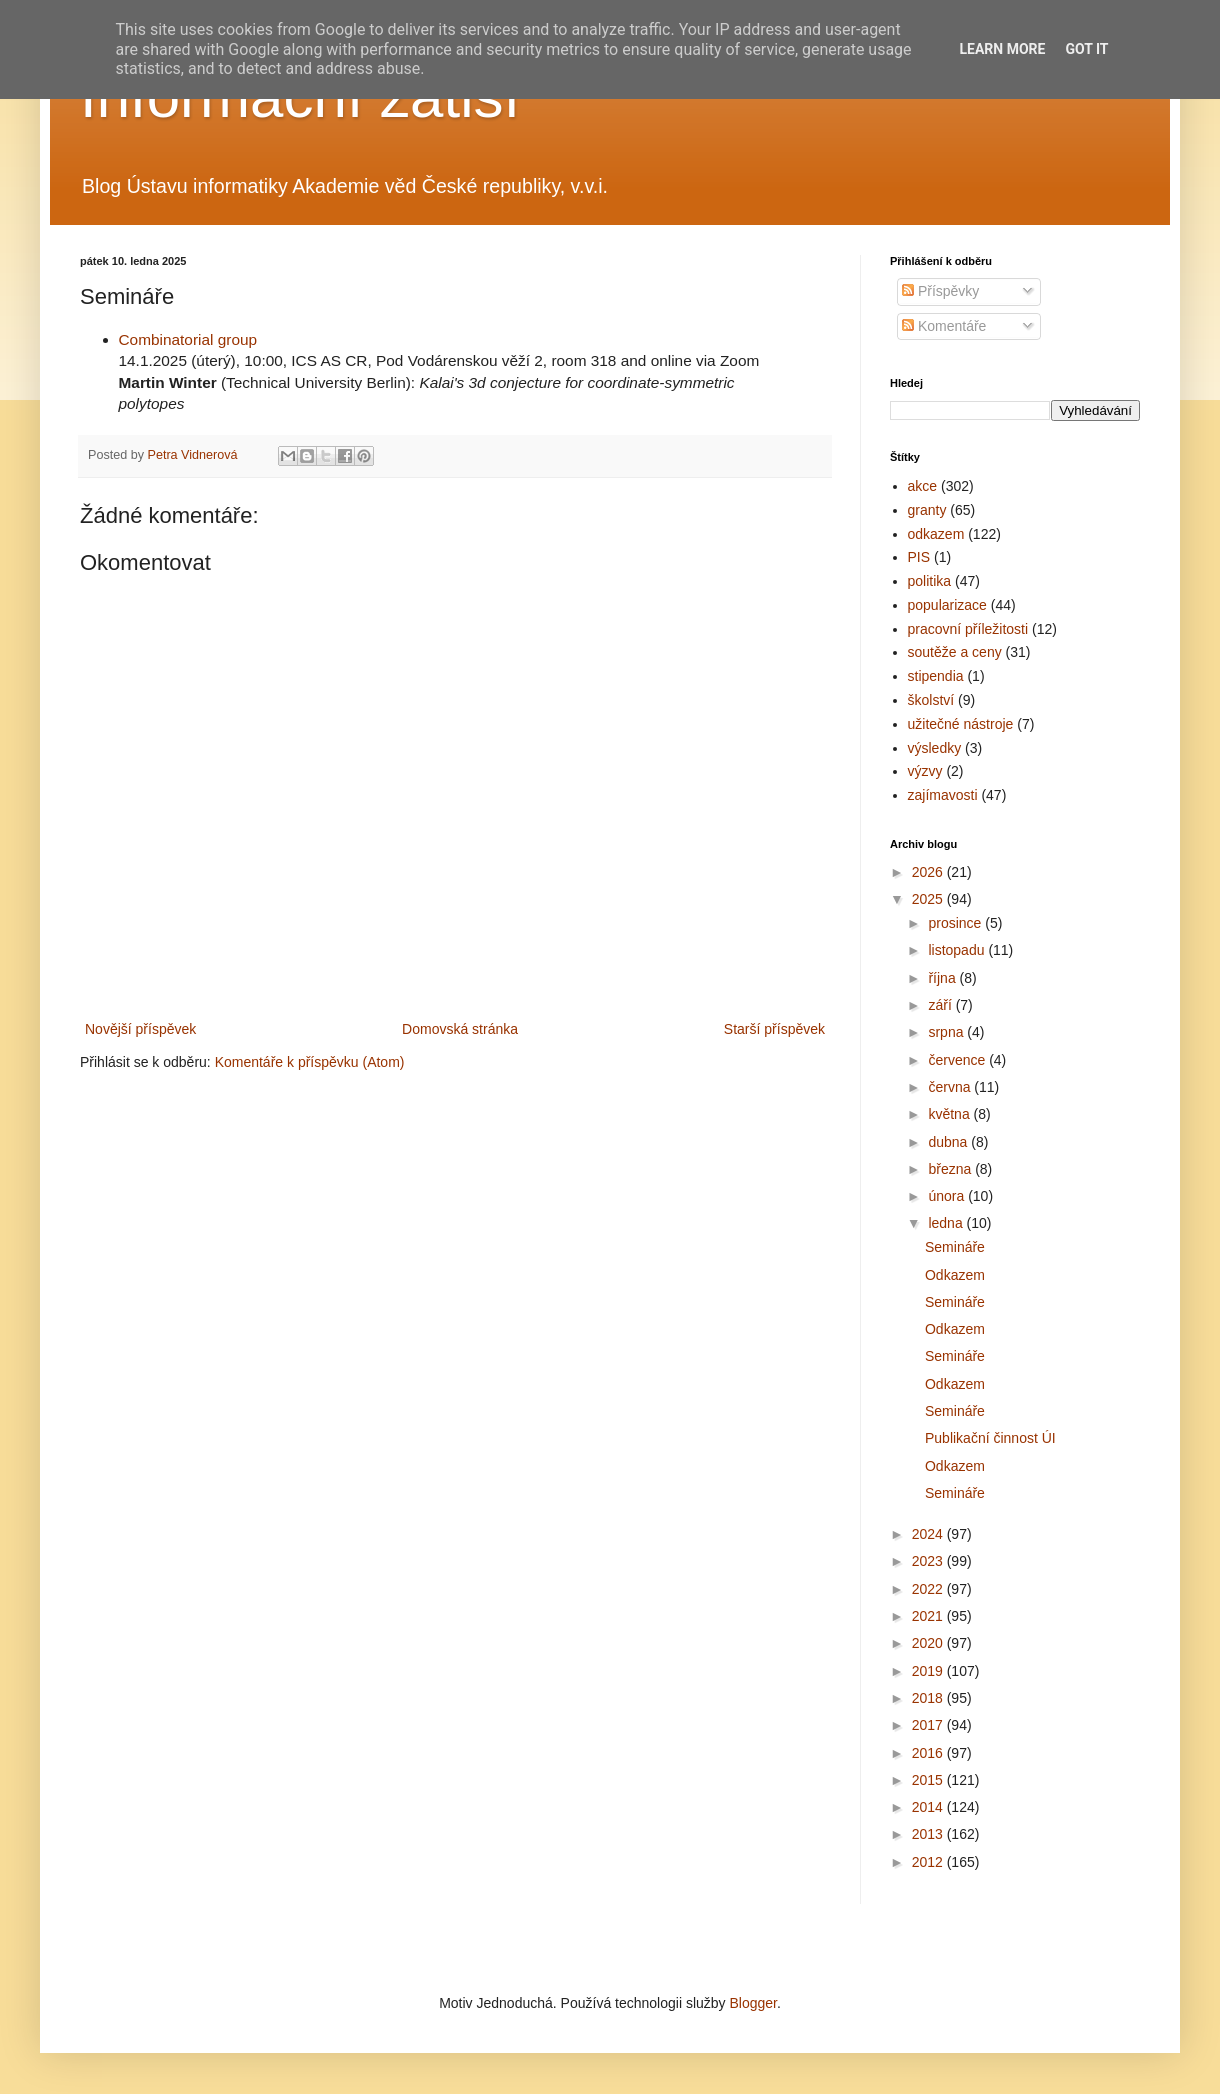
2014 (929, 1807)
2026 (929, 872)
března (951, 1169)
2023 (929, 1561)
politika (930, 581)
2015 (929, 1780)
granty (927, 510)
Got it (1086, 49)
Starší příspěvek (774, 1029)
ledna (947, 1223)
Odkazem (955, 1275)
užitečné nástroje (961, 724)
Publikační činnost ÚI (990, 1438)
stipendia (936, 676)
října (943, 978)
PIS (919, 557)
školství (931, 700)
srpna (947, 1032)
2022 (929, 1589)
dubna (949, 1142)
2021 (929, 1616)
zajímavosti (943, 795)
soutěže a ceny (955, 652)
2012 (929, 1862)
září (941, 1005)
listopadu (958, 950)
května (950, 1114)
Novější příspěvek (140, 1029)
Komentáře (944, 326)
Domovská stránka (460, 1029)
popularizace (947, 605)
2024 (929, 1534)
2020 (929, 1643)
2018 (929, 1698)
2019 (929, 1671)
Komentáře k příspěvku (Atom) (310, 1062)
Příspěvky (940, 291)
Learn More (1002, 49)
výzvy (925, 771)
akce (923, 486)
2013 (929, 1834)
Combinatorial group (188, 339)
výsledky (935, 748)
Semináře (955, 1247)
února (948, 1196)
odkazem (936, 534)
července (958, 1060)
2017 (929, 1725)
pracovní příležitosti (968, 629)
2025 (929, 899)
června (951, 1087)
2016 (929, 1753)
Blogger (752, 2003)
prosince (956, 923)
